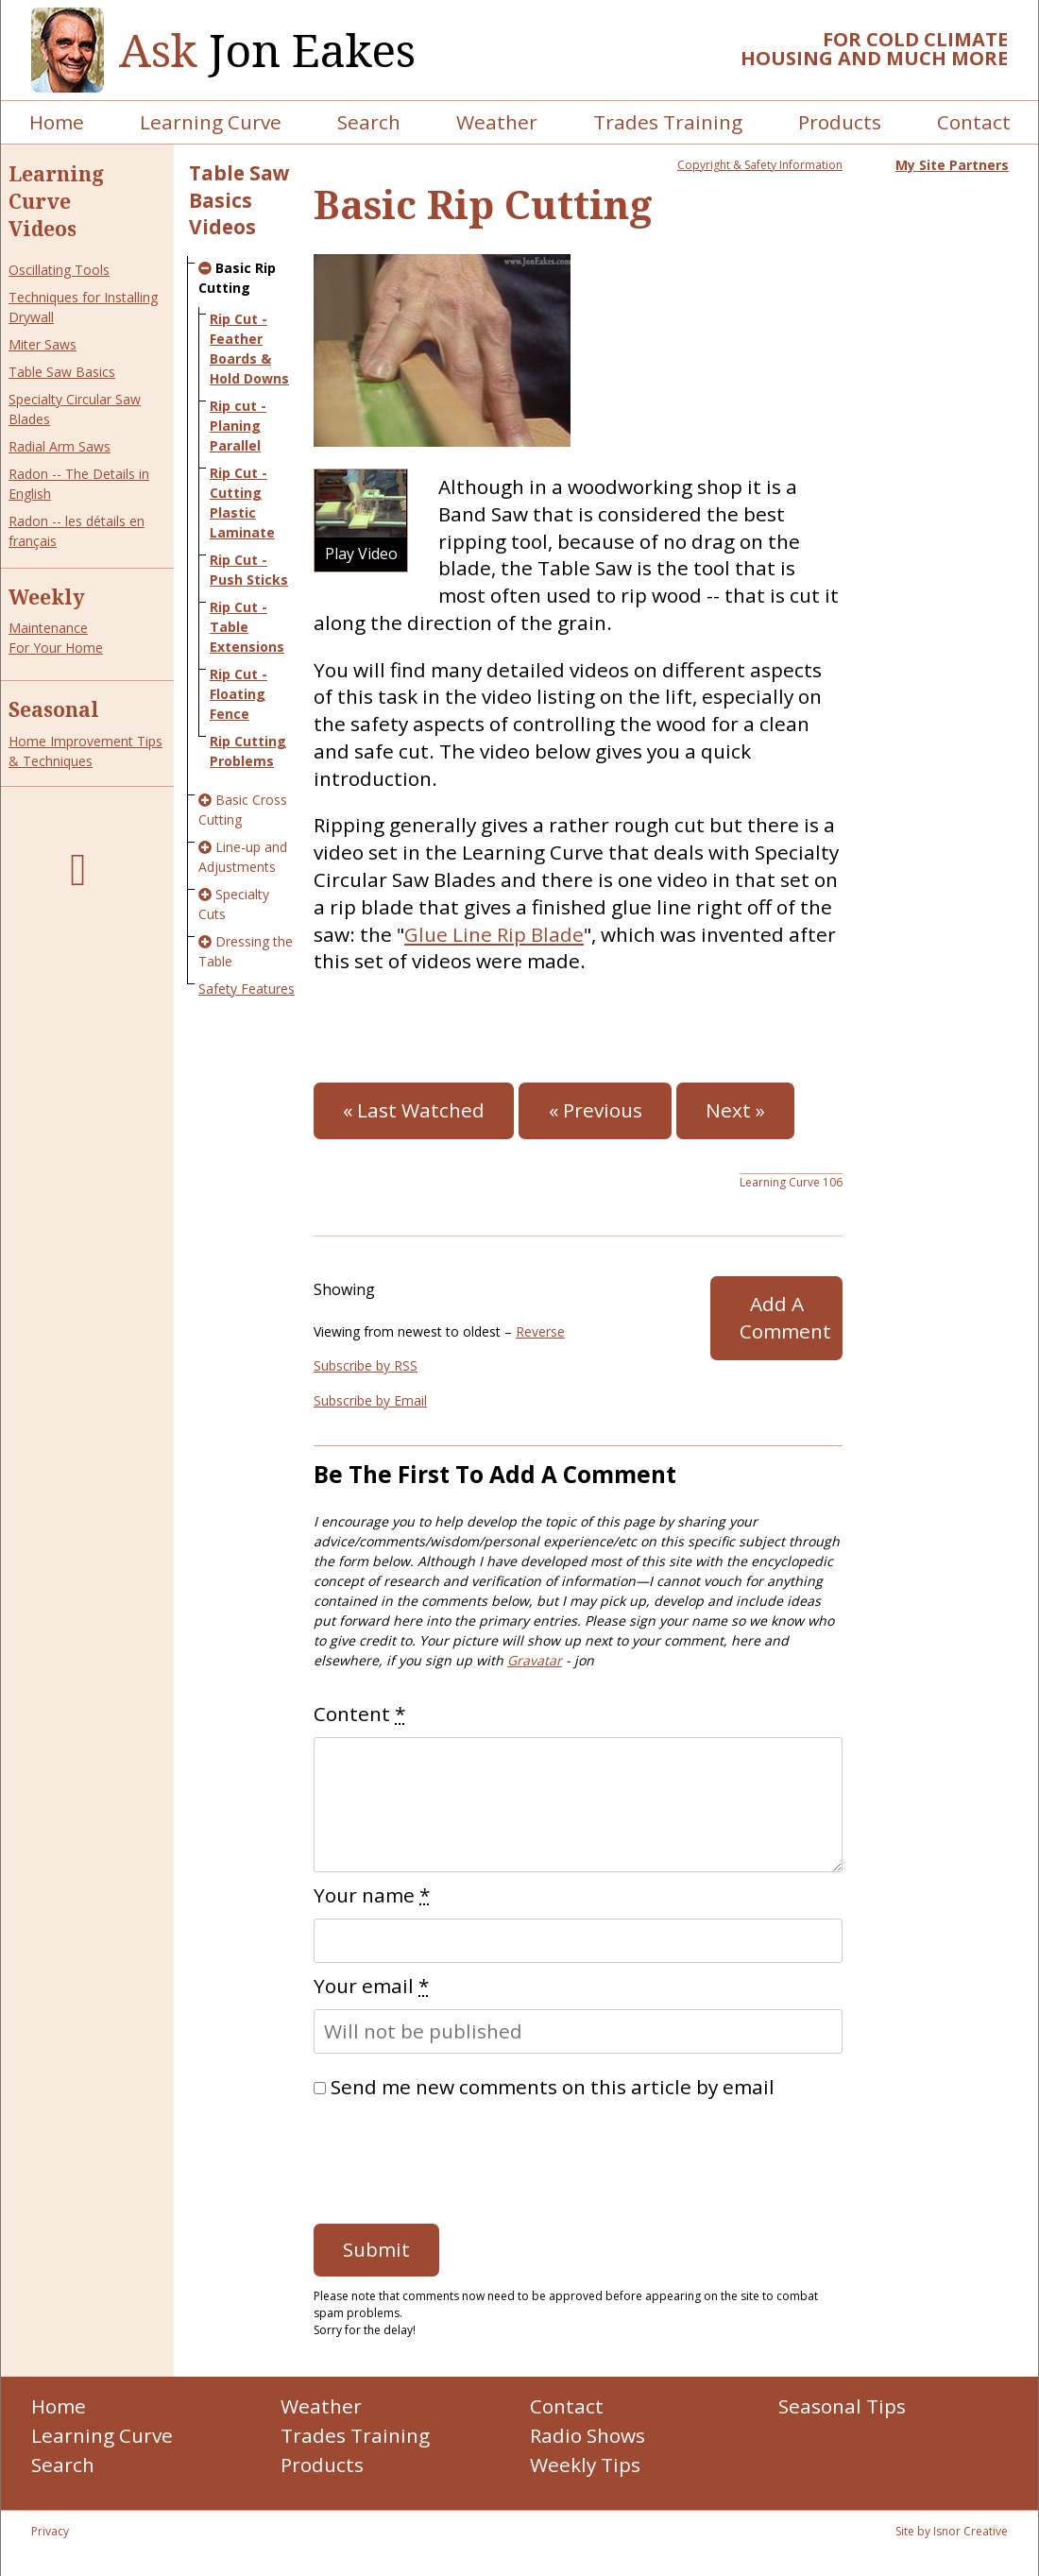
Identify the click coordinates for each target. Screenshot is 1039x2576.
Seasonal (54, 709)
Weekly (47, 597)
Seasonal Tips (842, 2406)
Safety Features (246, 989)
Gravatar (534, 1660)
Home (56, 122)
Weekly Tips (585, 2464)
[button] (361, 520)
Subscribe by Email (370, 1400)
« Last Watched (414, 1110)
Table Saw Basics (62, 372)
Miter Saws (43, 344)
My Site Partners (952, 165)
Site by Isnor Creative (951, 2531)
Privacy (50, 2531)
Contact (974, 122)
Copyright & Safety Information (760, 165)
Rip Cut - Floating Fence (238, 694)
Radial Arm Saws (60, 446)
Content (359, 1713)
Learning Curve (210, 122)
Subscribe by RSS (365, 1365)
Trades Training (667, 122)
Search (368, 122)
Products (839, 122)
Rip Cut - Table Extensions (247, 627)
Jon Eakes (267, 50)
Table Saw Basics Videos (239, 200)
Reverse (540, 1331)
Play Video (361, 553)
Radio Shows (587, 2435)
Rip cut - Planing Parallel (238, 425)
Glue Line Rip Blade (494, 934)
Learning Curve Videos (56, 201)
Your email (371, 1985)
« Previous (595, 1110)
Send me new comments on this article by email (553, 2086)
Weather (496, 122)
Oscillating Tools (59, 270)
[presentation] (457, 2156)
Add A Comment (785, 1317)
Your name (372, 1895)
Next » (735, 1110)
